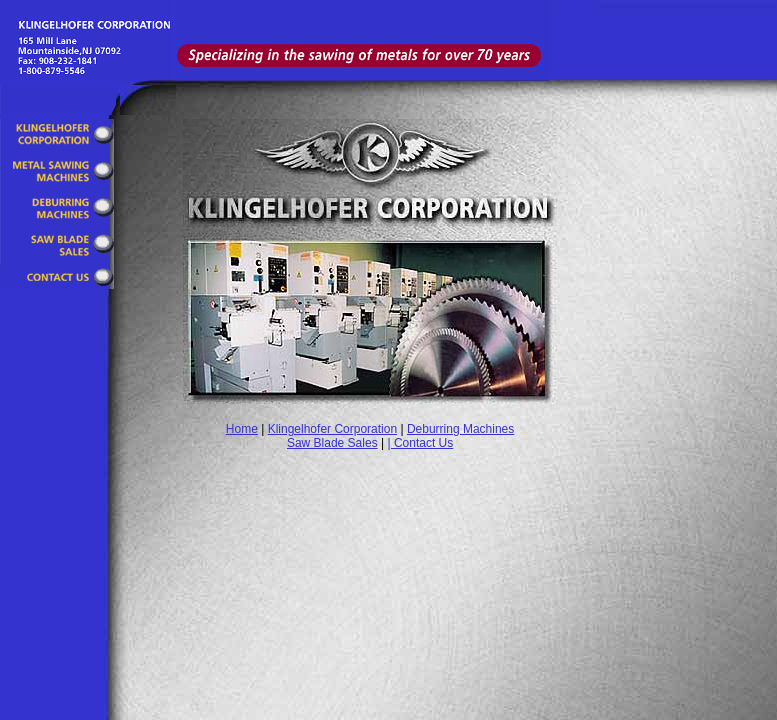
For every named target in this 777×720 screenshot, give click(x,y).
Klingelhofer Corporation (332, 429)
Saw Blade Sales (332, 443)
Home (242, 429)
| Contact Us (420, 443)
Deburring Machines (460, 429)
